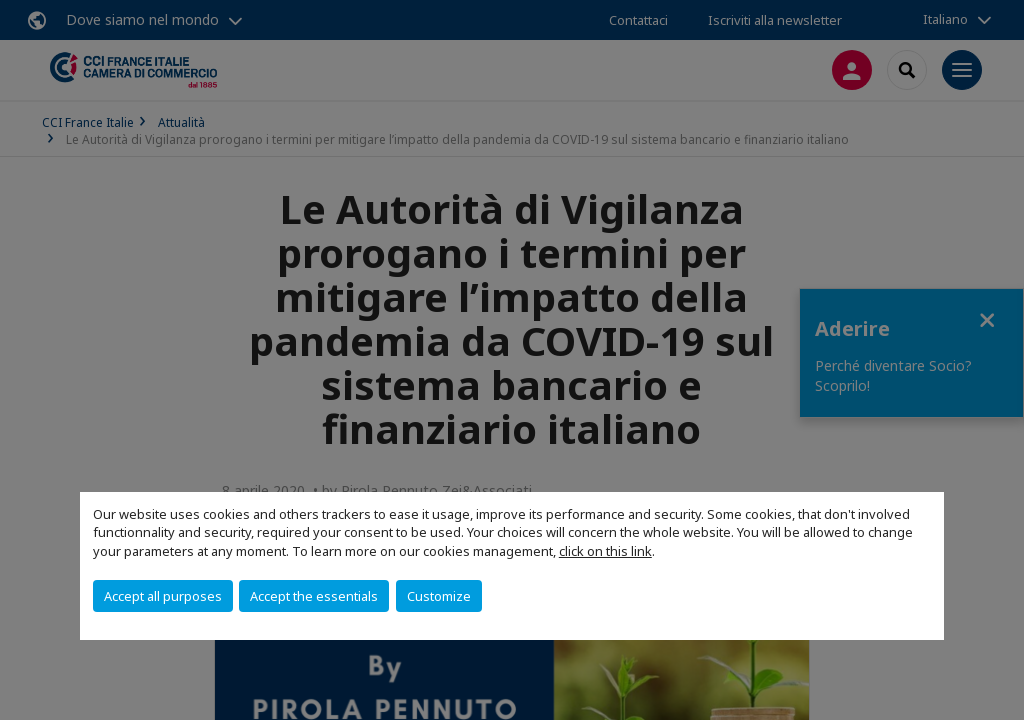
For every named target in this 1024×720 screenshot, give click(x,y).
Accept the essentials (314, 596)
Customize (439, 596)
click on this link (605, 551)
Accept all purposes (163, 596)
